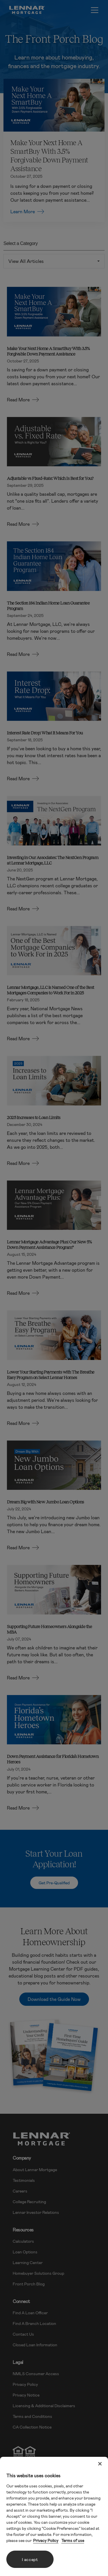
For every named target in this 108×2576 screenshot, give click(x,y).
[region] (54, 2516)
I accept (30, 2559)
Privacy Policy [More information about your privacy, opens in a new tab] (45, 2540)
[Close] (100, 2463)
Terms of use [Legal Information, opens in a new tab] (72, 2540)
